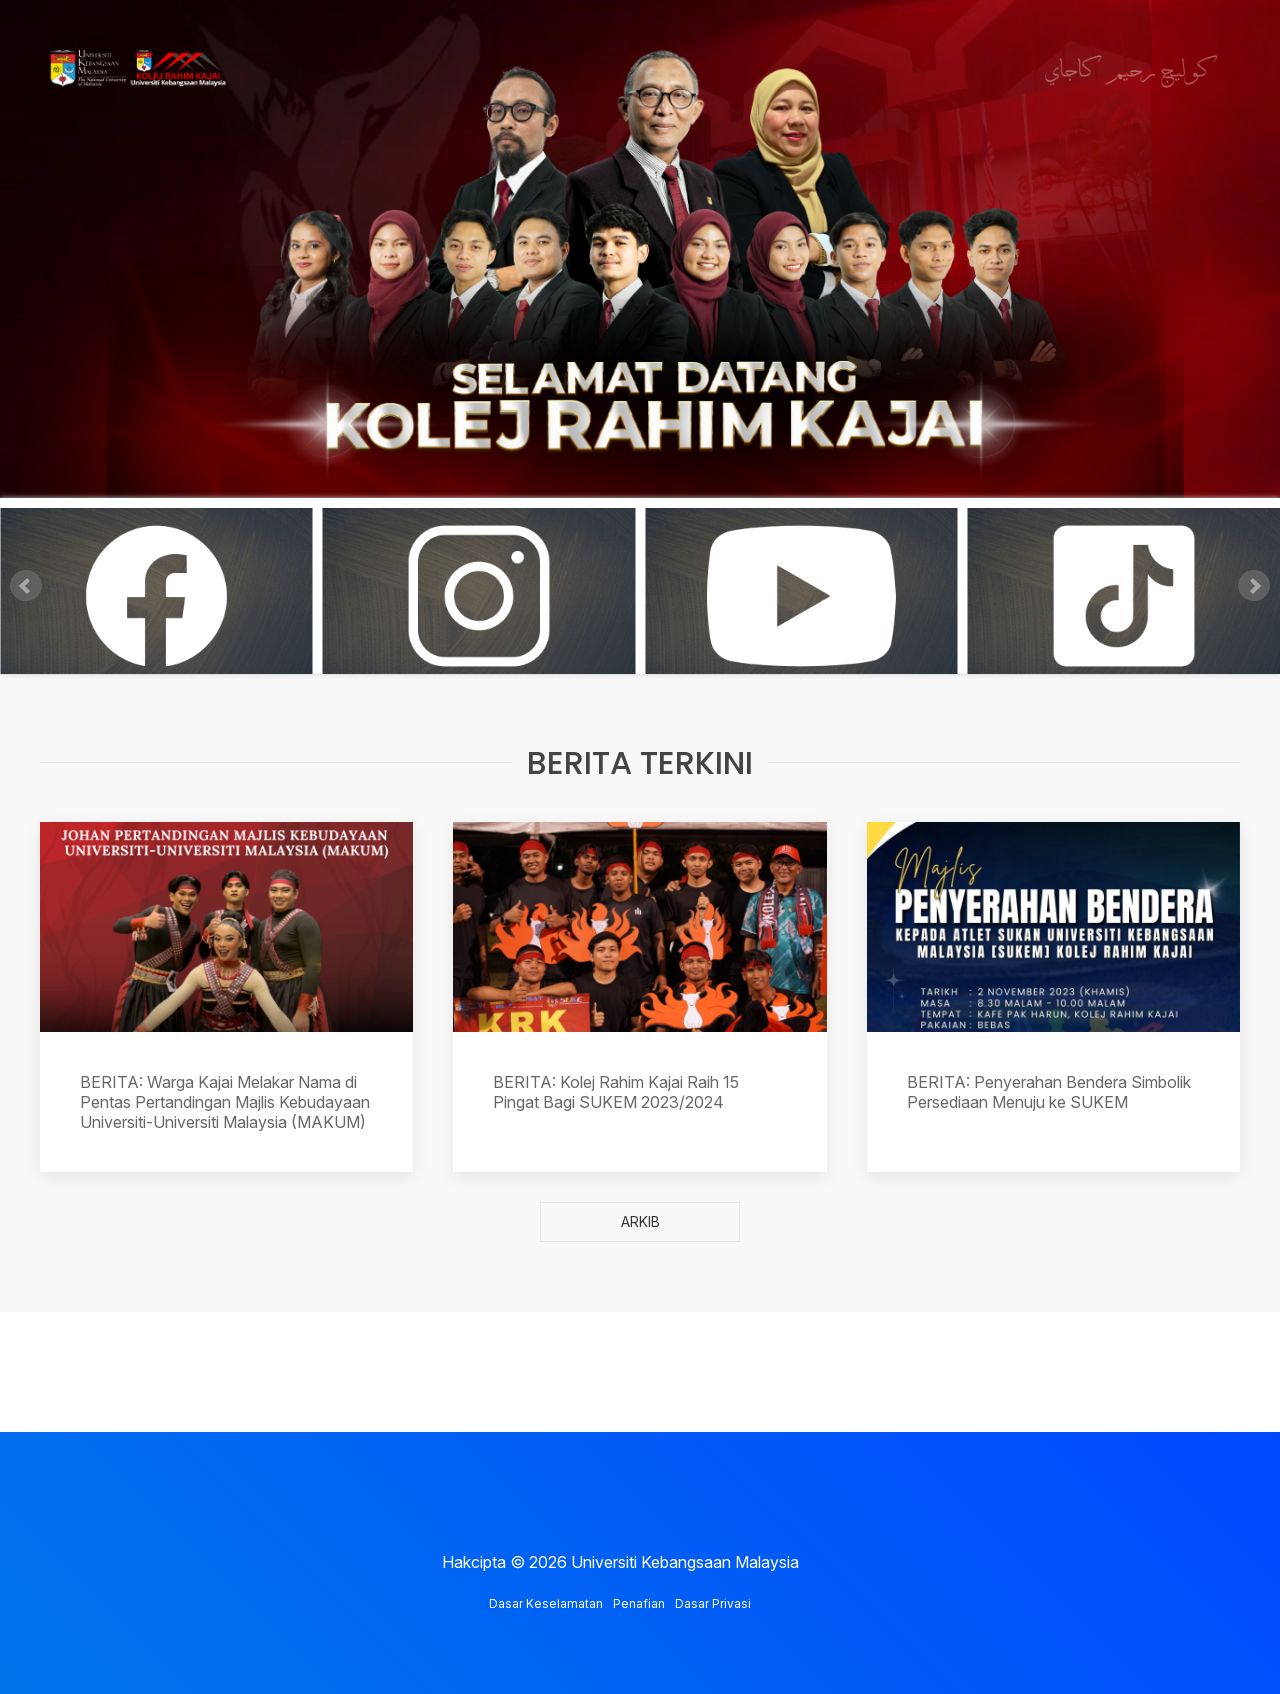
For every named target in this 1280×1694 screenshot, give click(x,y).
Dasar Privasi (713, 1603)
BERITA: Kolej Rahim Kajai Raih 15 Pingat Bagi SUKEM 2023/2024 (616, 1092)
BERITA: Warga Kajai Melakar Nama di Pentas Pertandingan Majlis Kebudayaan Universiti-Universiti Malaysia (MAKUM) (225, 1102)
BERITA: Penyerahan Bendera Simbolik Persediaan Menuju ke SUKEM (1049, 1092)
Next (1254, 586)
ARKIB (640, 1221)
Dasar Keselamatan (546, 1603)
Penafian (639, 1603)
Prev (26, 586)
